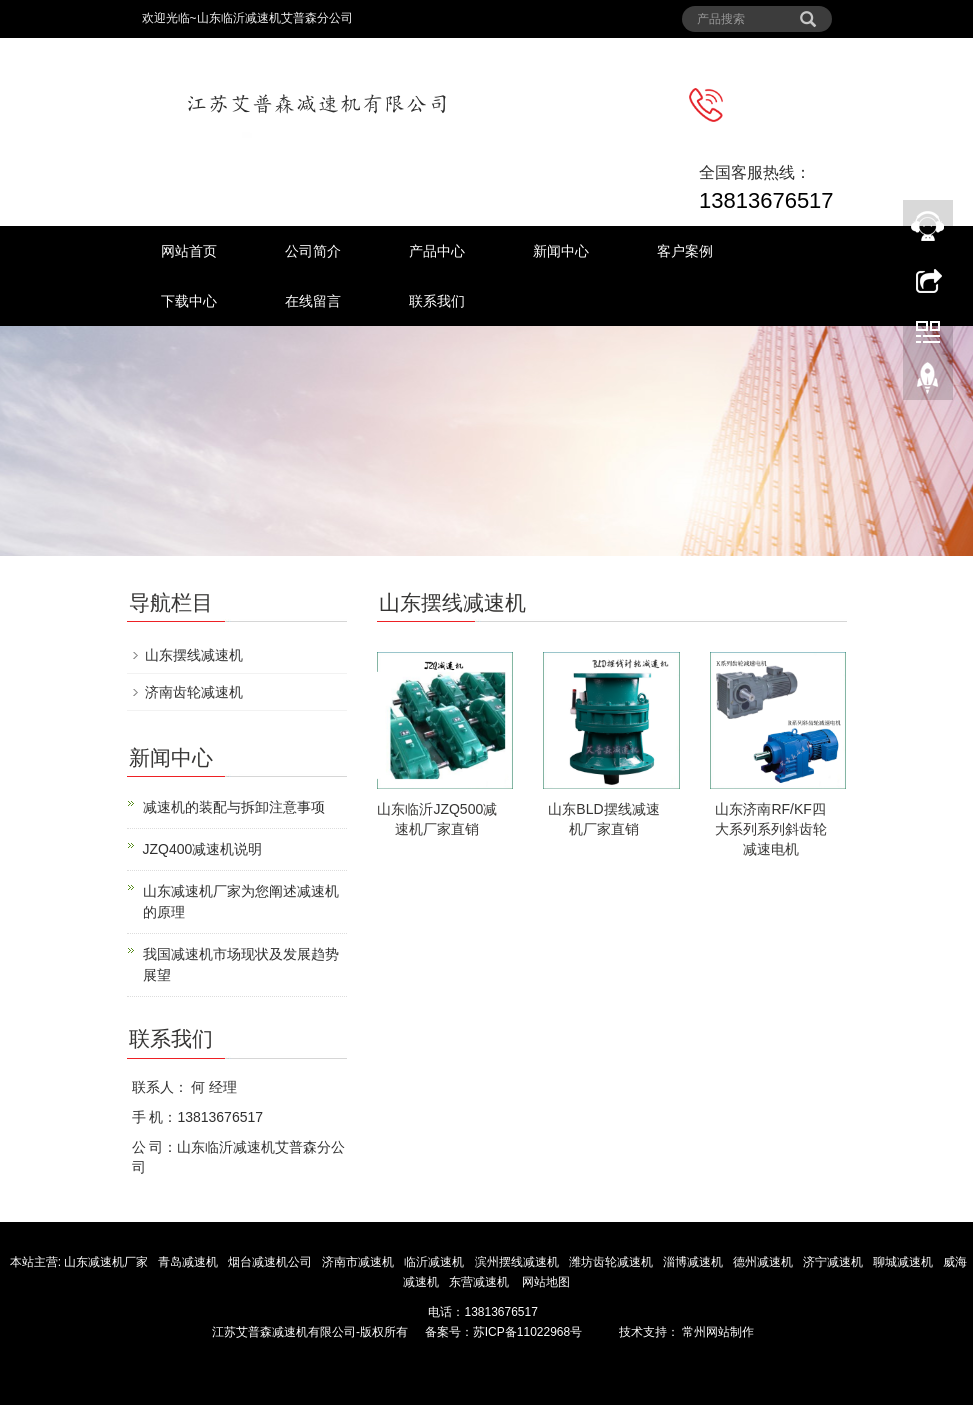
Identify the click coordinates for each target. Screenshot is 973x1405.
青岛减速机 (189, 1262)
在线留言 (313, 301)
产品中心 (437, 251)
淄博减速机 (694, 1262)
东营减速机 (480, 1282)
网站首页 (189, 251)
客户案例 (685, 251)
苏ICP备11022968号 (527, 1332)
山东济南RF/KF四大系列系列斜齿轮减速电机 (771, 829)
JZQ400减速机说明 (203, 849)
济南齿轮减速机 (194, 692)
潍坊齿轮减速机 (612, 1262)
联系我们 (437, 301)
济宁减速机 (834, 1262)
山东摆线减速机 (194, 655)
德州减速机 (764, 1262)
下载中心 (189, 301)
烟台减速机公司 (271, 1262)
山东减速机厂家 (107, 1262)
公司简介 (313, 251)
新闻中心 (561, 251)
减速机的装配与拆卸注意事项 (234, 807)
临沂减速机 (434, 1262)
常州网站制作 (716, 1332)
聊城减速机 (904, 1262)
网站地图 (546, 1282)
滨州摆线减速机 (518, 1262)
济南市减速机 (359, 1262)
